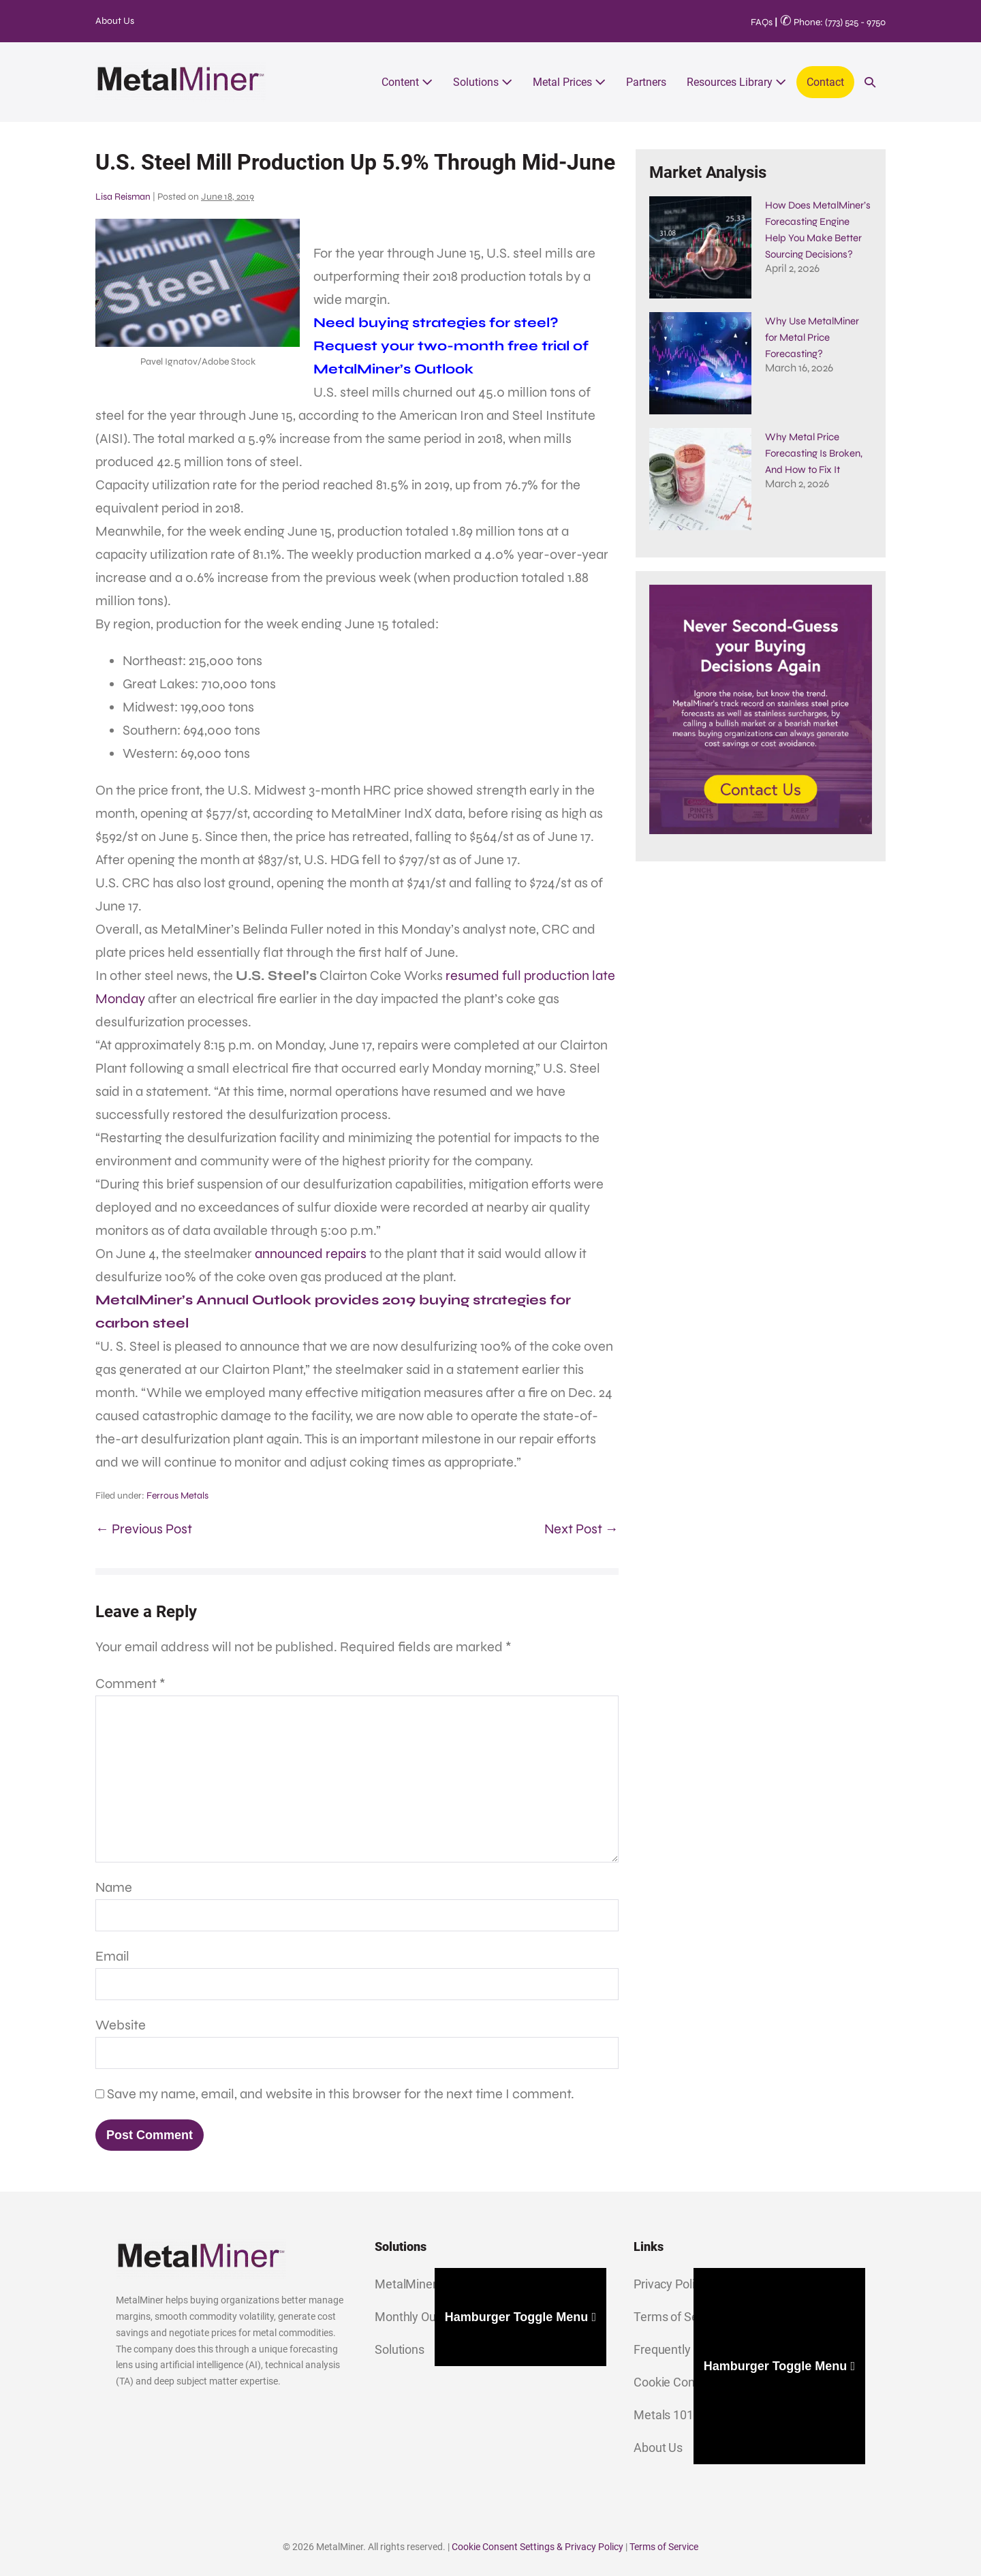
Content (407, 82)
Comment (130, 1683)
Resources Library (736, 82)
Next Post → (581, 1528)
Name (113, 1887)
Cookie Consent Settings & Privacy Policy (537, 2546)
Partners (646, 82)
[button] (870, 82)
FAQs (762, 22)
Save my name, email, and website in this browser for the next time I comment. (340, 2093)
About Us (114, 21)
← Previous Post (143, 1528)
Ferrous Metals (177, 1495)
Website (120, 2025)
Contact (825, 82)
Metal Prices (569, 82)
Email (112, 1956)
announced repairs (311, 1253)
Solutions (482, 82)
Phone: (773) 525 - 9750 (833, 22)
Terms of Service (663, 2546)
